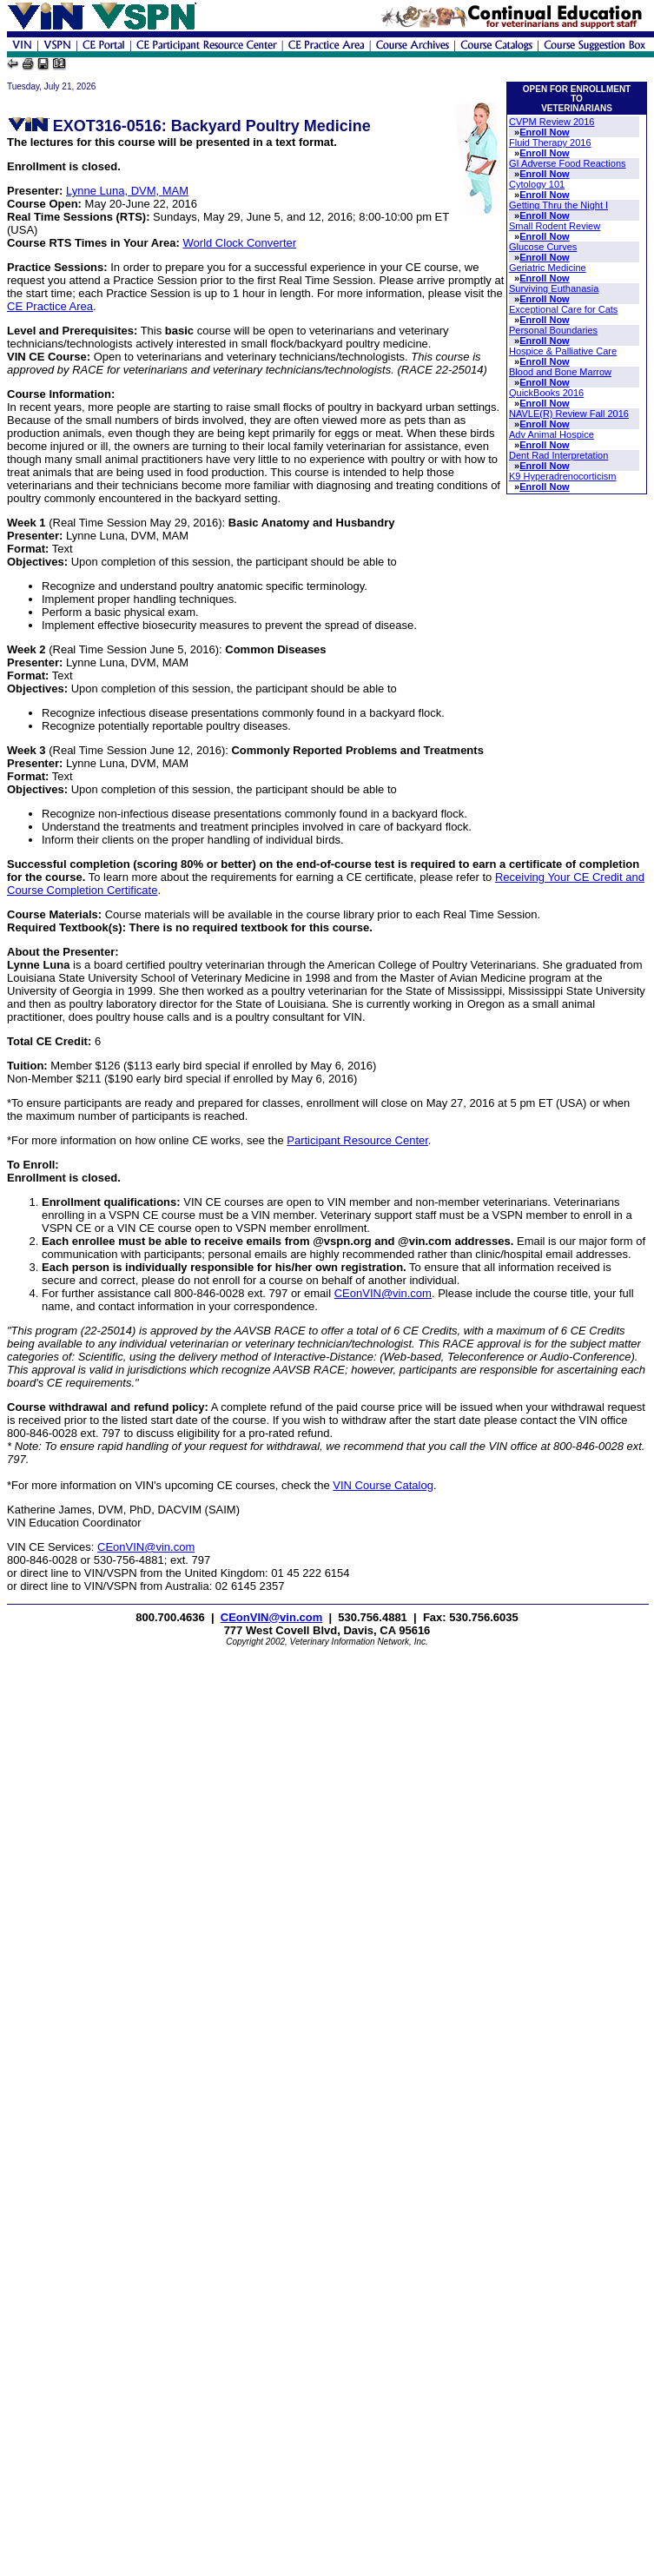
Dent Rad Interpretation (558, 455)
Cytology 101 (537, 184)
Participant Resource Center (357, 1140)
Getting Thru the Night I (558, 205)
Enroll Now (544, 132)
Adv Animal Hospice (551, 434)
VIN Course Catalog (383, 1485)
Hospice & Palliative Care (563, 351)
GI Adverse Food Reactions (567, 163)
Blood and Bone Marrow (560, 372)
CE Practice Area (50, 306)
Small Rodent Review (554, 226)
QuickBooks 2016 (546, 392)
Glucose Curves (543, 247)
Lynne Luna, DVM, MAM (127, 190)
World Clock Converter (240, 242)
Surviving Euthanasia (553, 288)
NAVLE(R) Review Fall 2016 (569, 413)
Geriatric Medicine (547, 267)
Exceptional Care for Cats (563, 309)
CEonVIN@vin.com (383, 1293)
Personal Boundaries (553, 330)
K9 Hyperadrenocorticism (563, 476)
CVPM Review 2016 (551, 121)
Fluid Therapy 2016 (550, 142)
